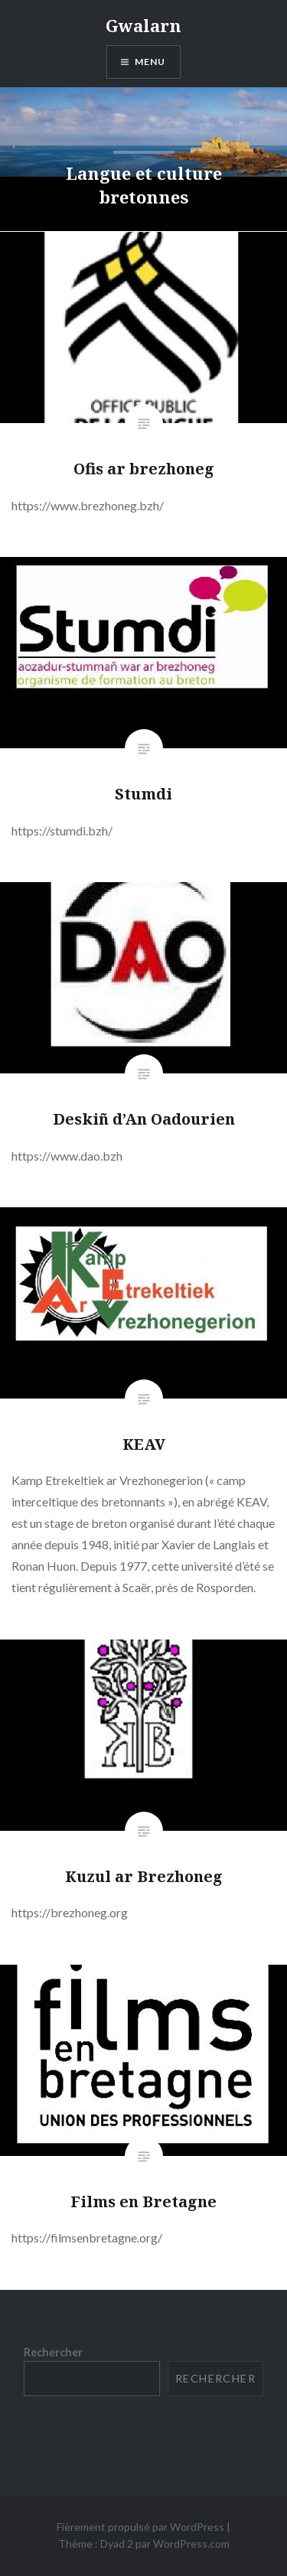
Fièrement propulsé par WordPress (140, 2526)
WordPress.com (191, 2543)
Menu (150, 61)
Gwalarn (143, 25)
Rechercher (53, 2352)
